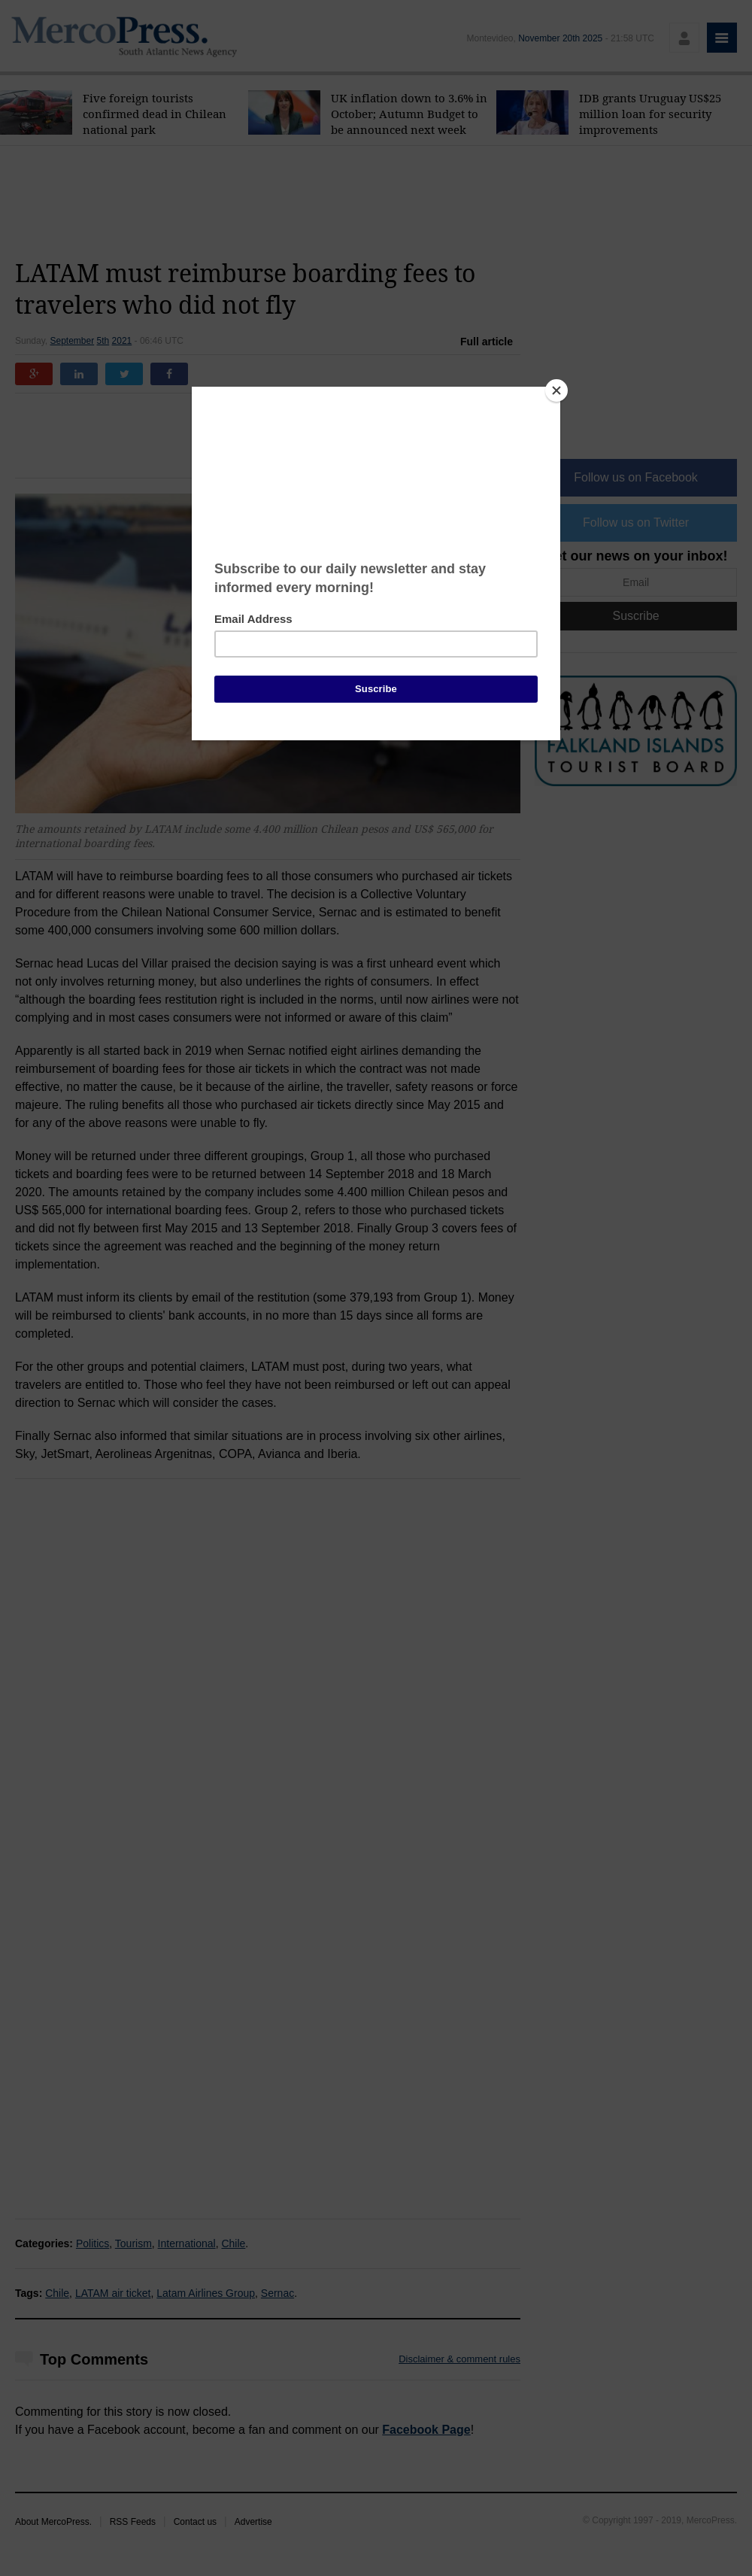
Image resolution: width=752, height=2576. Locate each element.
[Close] (556, 390)
